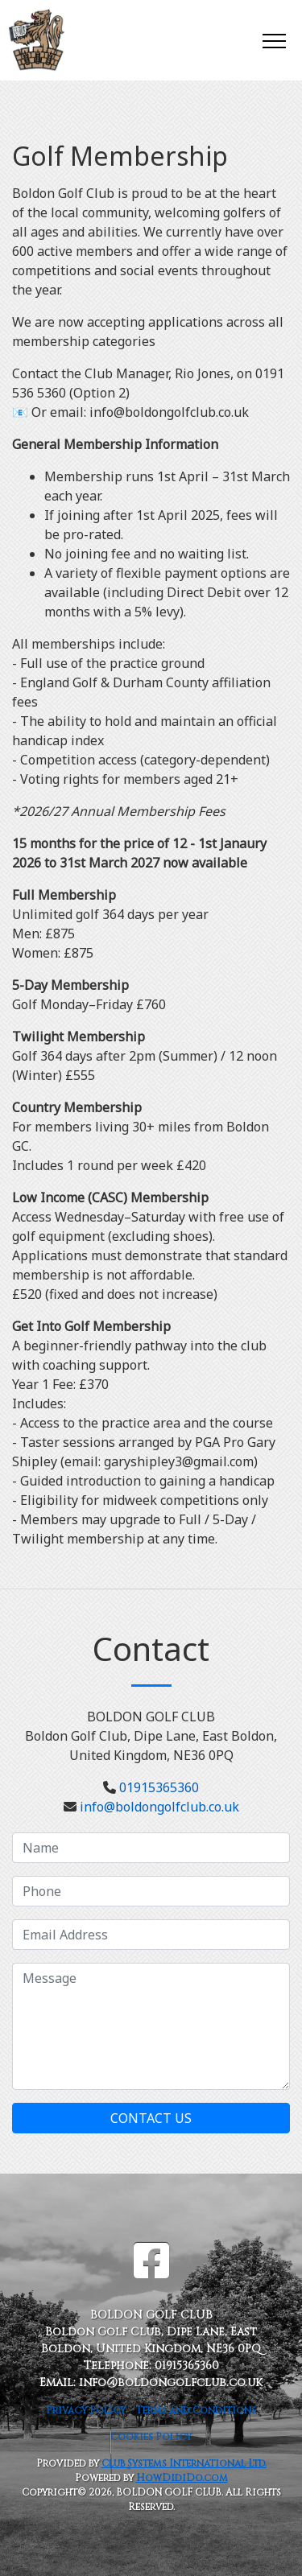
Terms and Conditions (196, 2410)
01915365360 (159, 1787)
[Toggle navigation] (273, 40)
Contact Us (151, 2118)
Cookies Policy (151, 2436)
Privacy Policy (86, 2410)
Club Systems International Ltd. (184, 2463)
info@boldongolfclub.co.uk (159, 1807)
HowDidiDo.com (182, 2477)
